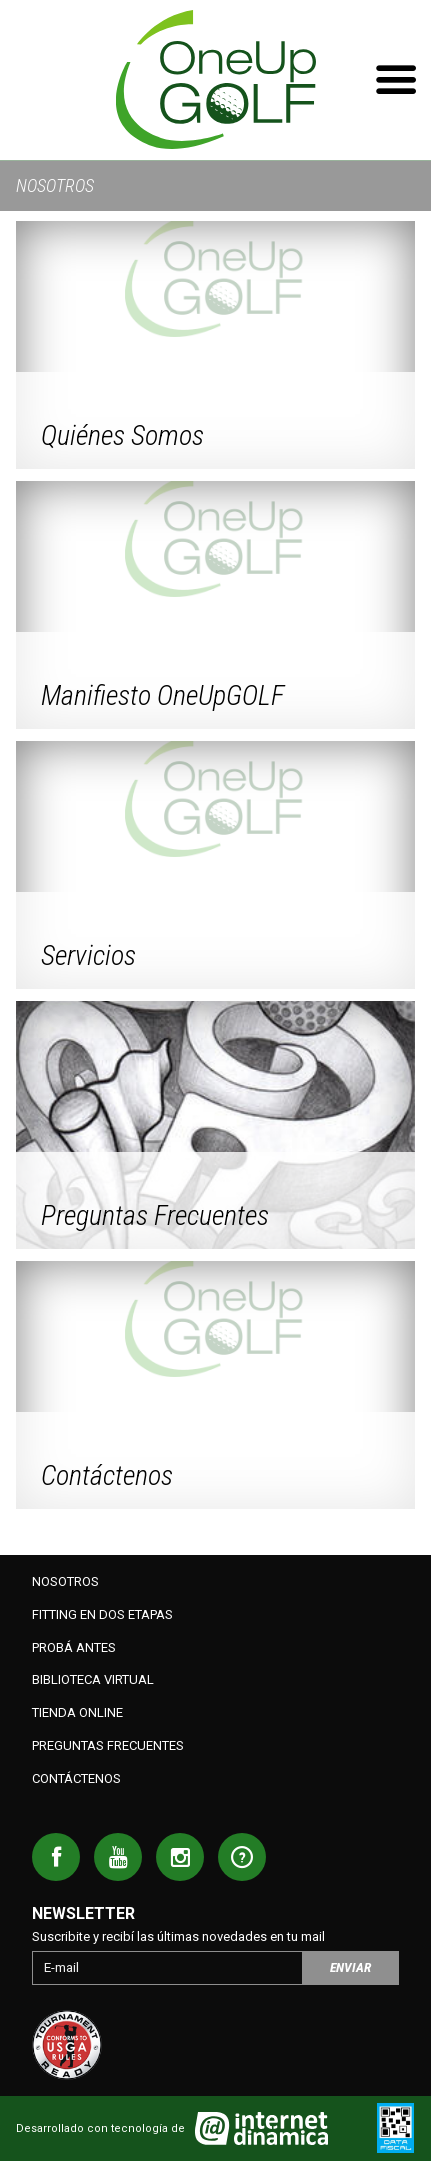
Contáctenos (76, 1778)
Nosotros (65, 1581)
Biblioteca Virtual (93, 1679)
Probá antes (74, 1647)
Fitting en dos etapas (102, 1614)
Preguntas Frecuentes (108, 1745)
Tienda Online (77, 1712)
